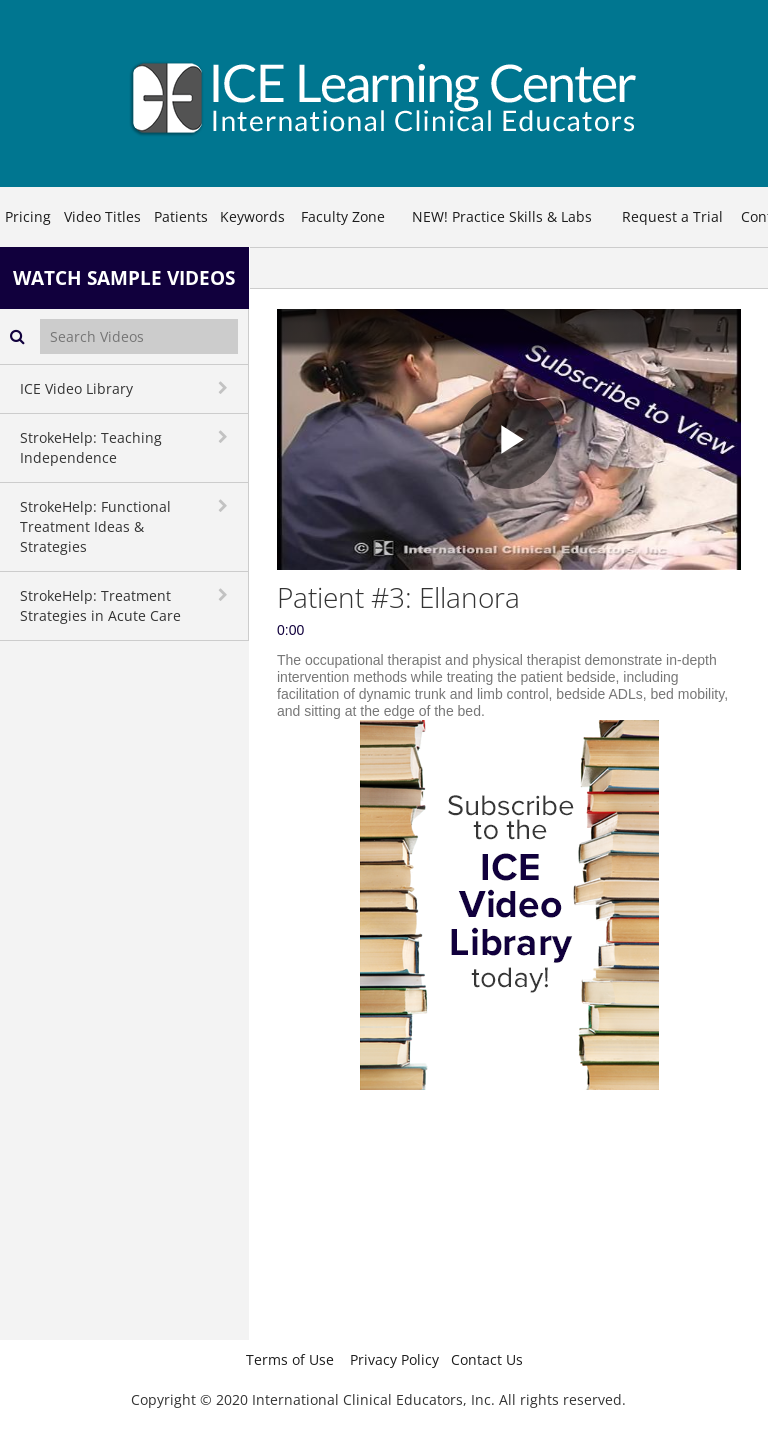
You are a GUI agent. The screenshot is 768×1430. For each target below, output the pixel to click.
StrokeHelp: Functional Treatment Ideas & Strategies (95, 526)
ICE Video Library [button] (76, 388)
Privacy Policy (394, 1359)
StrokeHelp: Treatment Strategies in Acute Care (100, 605)
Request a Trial (672, 216)
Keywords (252, 216)
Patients (181, 216)
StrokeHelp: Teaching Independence (91, 447)
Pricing (28, 216)
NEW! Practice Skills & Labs (502, 216)
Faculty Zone (343, 216)
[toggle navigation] (225, 388)
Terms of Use (290, 1359)
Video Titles (102, 216)
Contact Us (487, 1359)
